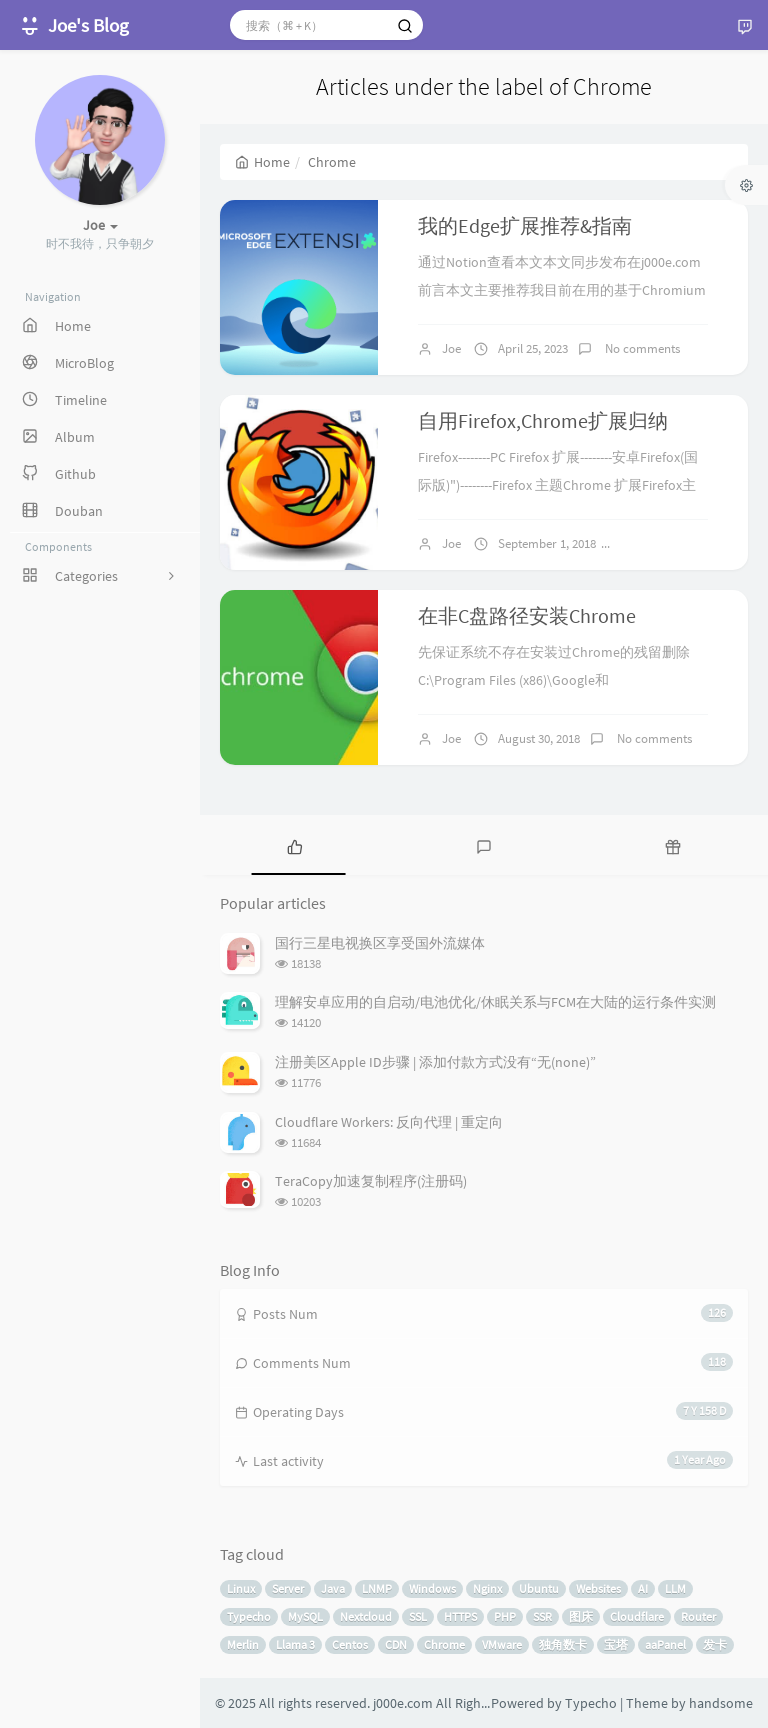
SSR (542, 1616)
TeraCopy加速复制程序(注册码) (371, 1181)
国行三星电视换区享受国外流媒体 (380, 943)
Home (262, 162)
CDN (396, 1644)
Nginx (487, 1588)
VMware (502, 1644)
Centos (350, 1644)
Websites (598, 1588)
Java (333, 1588)
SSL (418, 1616)
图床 (581, 1616)
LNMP (377, 1588)
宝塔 (616, 1644)
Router (698, 1616)
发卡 (715, 1644)
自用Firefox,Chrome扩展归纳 (543, 420)
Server (288, 1588)
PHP (505, 1616)
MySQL (305, 1616)
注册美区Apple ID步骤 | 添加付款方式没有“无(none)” (435, 1062)
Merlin (243, 1644)
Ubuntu (539, 1588)
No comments (641, 348)
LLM (675, 1588)
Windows (432, 1588)
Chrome (444, 1644)
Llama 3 (295, 1644)
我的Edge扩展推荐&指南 (525, 225)
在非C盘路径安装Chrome (527, 615)
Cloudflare (637, 1616)
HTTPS (460, 1616)
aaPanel (665, 1644)
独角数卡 (563, 1644)
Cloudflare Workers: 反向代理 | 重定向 (389, 1122)
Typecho (249, 1616)
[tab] (294, 845)
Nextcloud (366, 1616)
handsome (721, 1703)
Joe (451, 348)
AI (643, 1588)
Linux (241, 1588)
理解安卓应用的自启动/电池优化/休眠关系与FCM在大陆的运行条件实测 (495, 1002)
